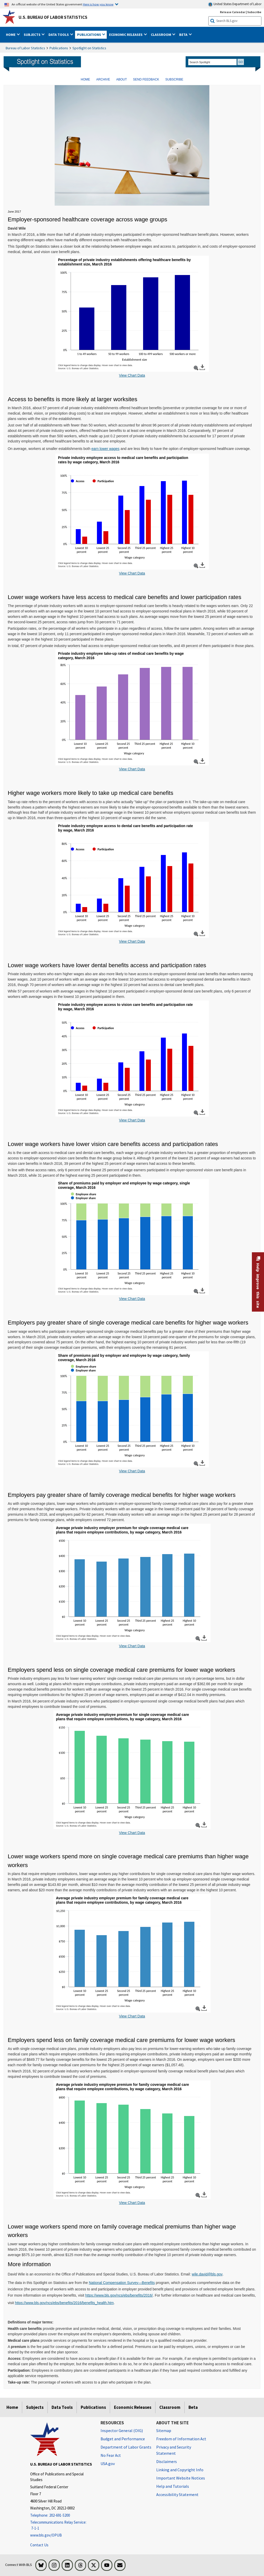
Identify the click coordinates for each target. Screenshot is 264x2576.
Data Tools (62, 2407)
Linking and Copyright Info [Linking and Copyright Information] (179, 2469)
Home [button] (11, 34)
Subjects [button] (32, 34)
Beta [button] (183, 34)
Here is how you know (98, 4)
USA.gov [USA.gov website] (108, 2463)
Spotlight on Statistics (89, 48)
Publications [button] (89, 34)
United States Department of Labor (234, 4)
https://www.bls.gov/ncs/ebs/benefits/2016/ (119, 2295)
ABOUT (121, 79)
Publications (59, 48)
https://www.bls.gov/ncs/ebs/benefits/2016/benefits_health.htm (64, 2303)
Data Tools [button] (59, 34)
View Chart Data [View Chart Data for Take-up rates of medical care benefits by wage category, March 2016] (132, 769)
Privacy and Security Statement (173, 2450)
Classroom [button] (161, 34)
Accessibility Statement (177, 2494)
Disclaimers (166, 2461)
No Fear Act (111, 2455)
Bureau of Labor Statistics (25, 48)
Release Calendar (232, 12)
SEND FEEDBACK (146, 79)
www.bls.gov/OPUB (46, 2535)
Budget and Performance (123, 2438)
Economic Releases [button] (126, 34)
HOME (85, 79)
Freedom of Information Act (181, 2438)
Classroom (169, 2407)
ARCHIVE (103, 79)
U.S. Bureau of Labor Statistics (53, 17)
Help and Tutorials (172, 2486)
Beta (193, 2407)
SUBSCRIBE (174, 79)
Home (12, 2407)
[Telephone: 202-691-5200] (61, 2515)
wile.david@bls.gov (207, 2274)
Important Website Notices (180, 2478)
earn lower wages (106, 449)
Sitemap (163, 2430)
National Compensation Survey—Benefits (122, 2283)
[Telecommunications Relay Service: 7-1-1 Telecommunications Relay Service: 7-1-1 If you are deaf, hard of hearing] (61, 2525)
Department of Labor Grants (126, 2447)
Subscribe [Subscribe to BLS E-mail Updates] (254, 12)
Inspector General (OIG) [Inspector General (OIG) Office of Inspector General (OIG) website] (122, 2430)
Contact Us (39, 2544)
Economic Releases (132, 2407)
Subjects (35, 2407)
